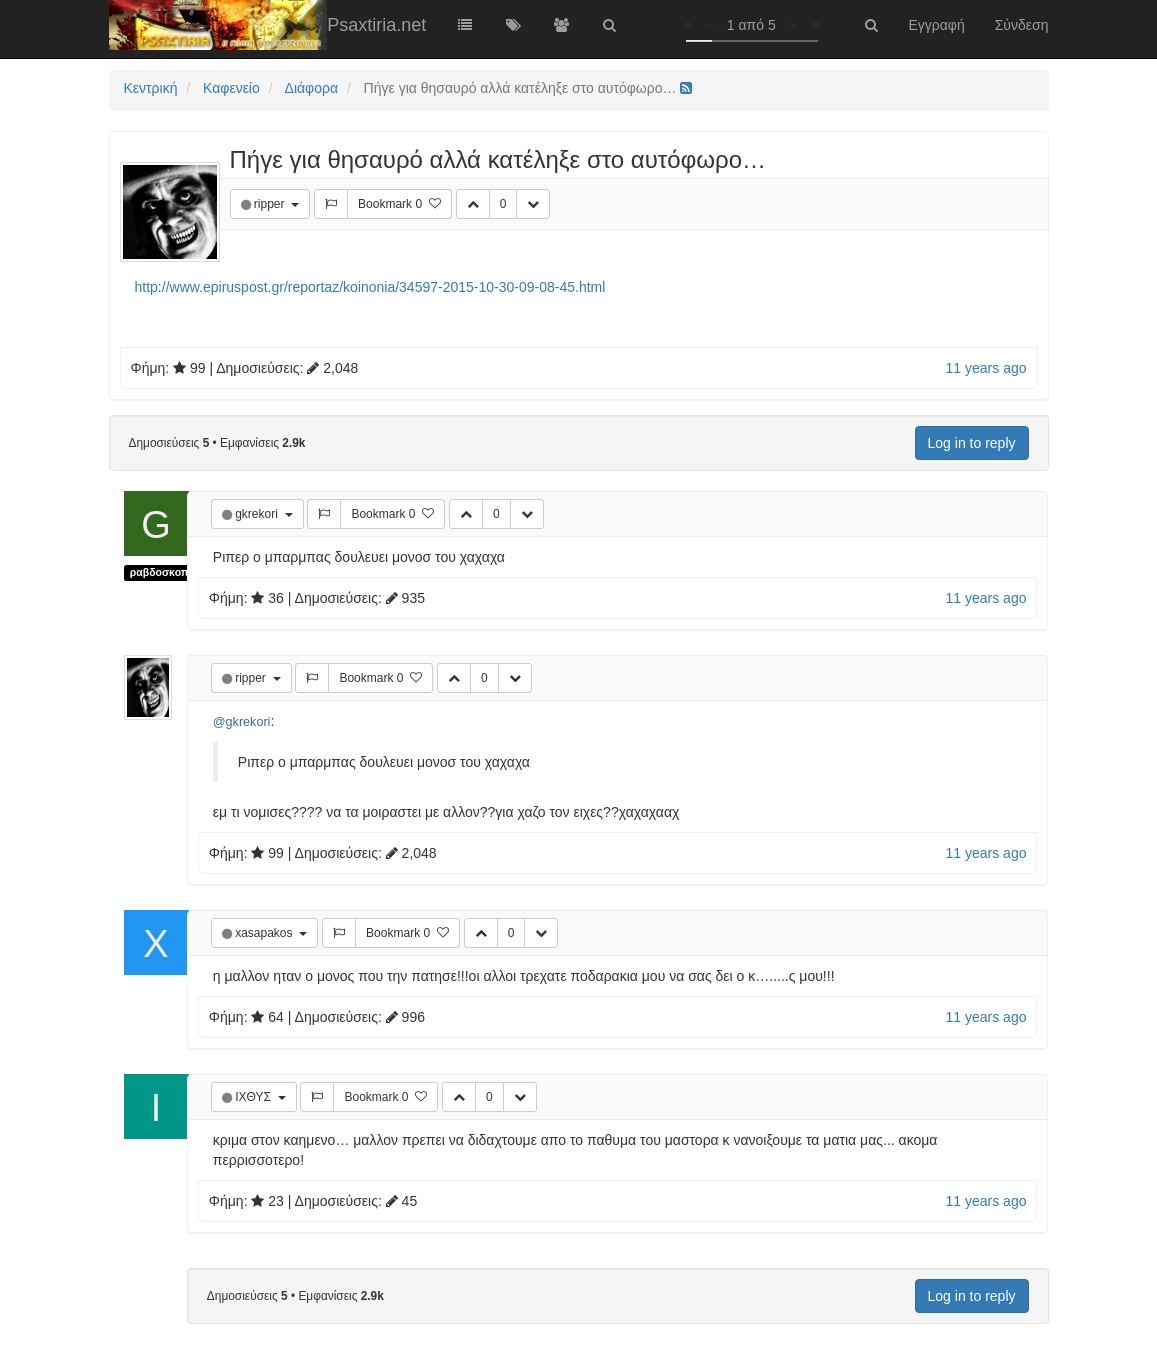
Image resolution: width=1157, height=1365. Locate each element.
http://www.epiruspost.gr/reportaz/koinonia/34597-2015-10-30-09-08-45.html (370, 287)
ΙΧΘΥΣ (254, 1097)
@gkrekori (242, 722)
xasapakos (265, 933)
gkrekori (258, 514)
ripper (271, 204)
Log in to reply (972, 443)
